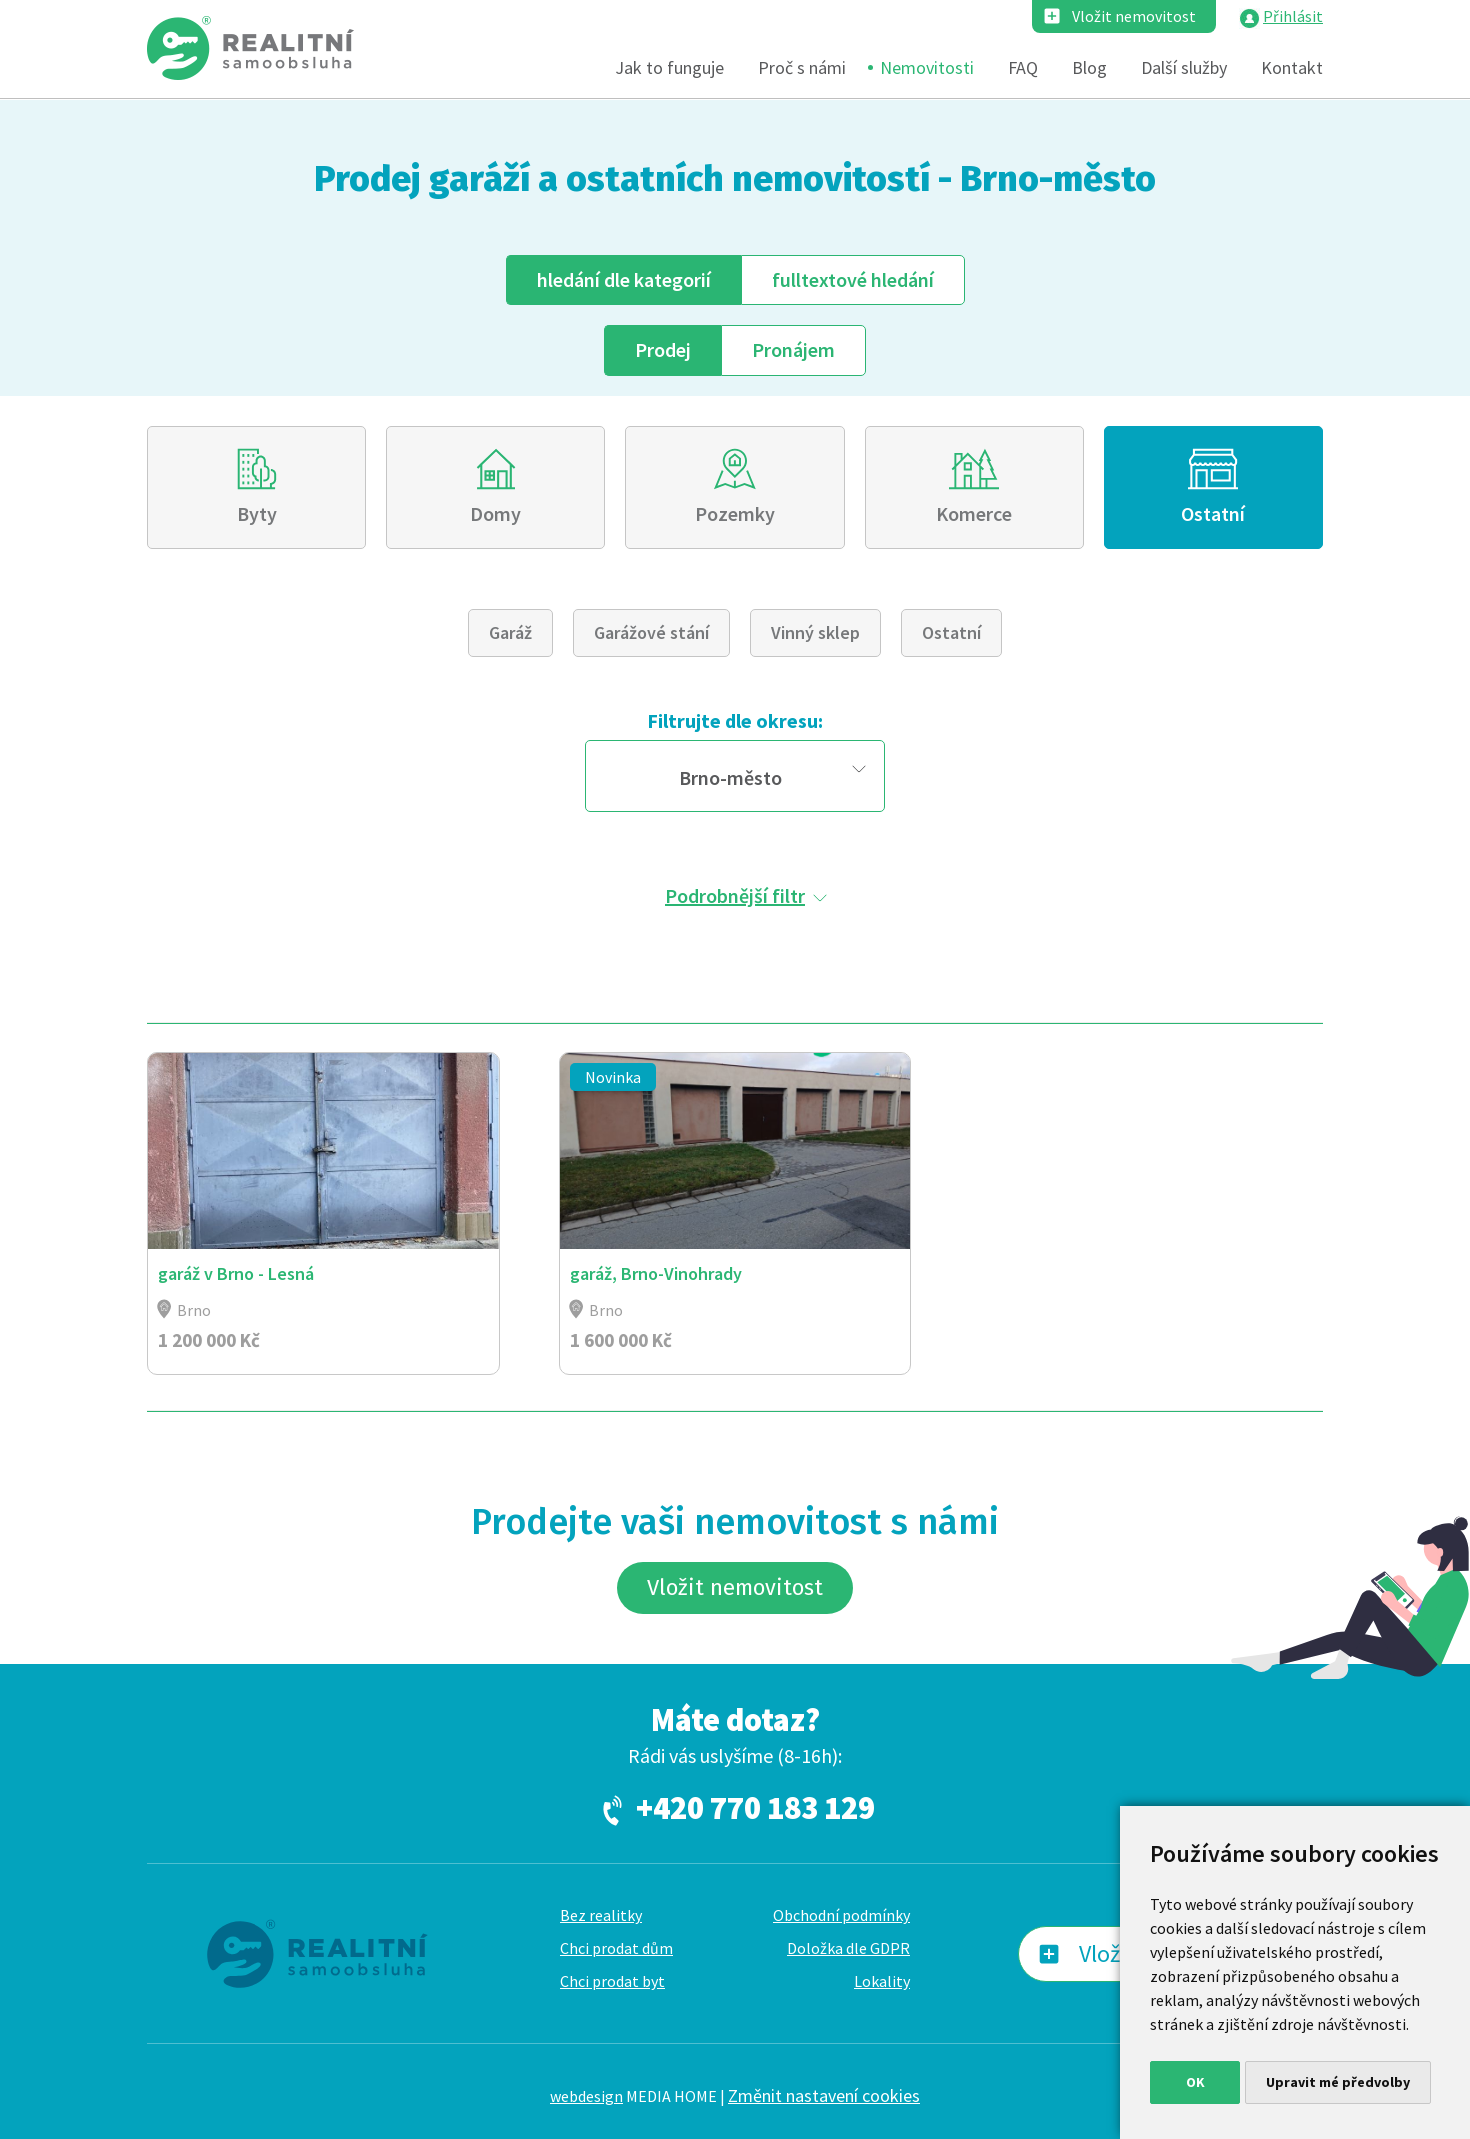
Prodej (663, 349)
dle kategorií (624, 279)
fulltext (853, 279)
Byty (257, 513)
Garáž (510, 632)
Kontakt (1292, 67)
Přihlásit (1293, 16)
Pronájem (793, 349)
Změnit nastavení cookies (824, 2095)
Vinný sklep (815, 632)
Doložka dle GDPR (848, 1948)
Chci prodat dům (616, 1948)
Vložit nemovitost (1134, 16)
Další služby (1184, 67)
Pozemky (735, 513)
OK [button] (1195, 2082)
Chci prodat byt (612, 1981)
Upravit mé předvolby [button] (1338, 2082)
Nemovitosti (927, 67)
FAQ (1023, 67)
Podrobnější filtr (735, 895)
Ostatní (1213, 513)
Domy (495, 513)
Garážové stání (651, 632)
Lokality (882, 1981)
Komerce (974, 513)
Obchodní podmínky (841, 1915)
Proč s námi (802, 67)
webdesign (586, 2096)
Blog (1089, 67)
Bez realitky (601, 1915)
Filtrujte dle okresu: (735, 720)
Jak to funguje (669, 67)
